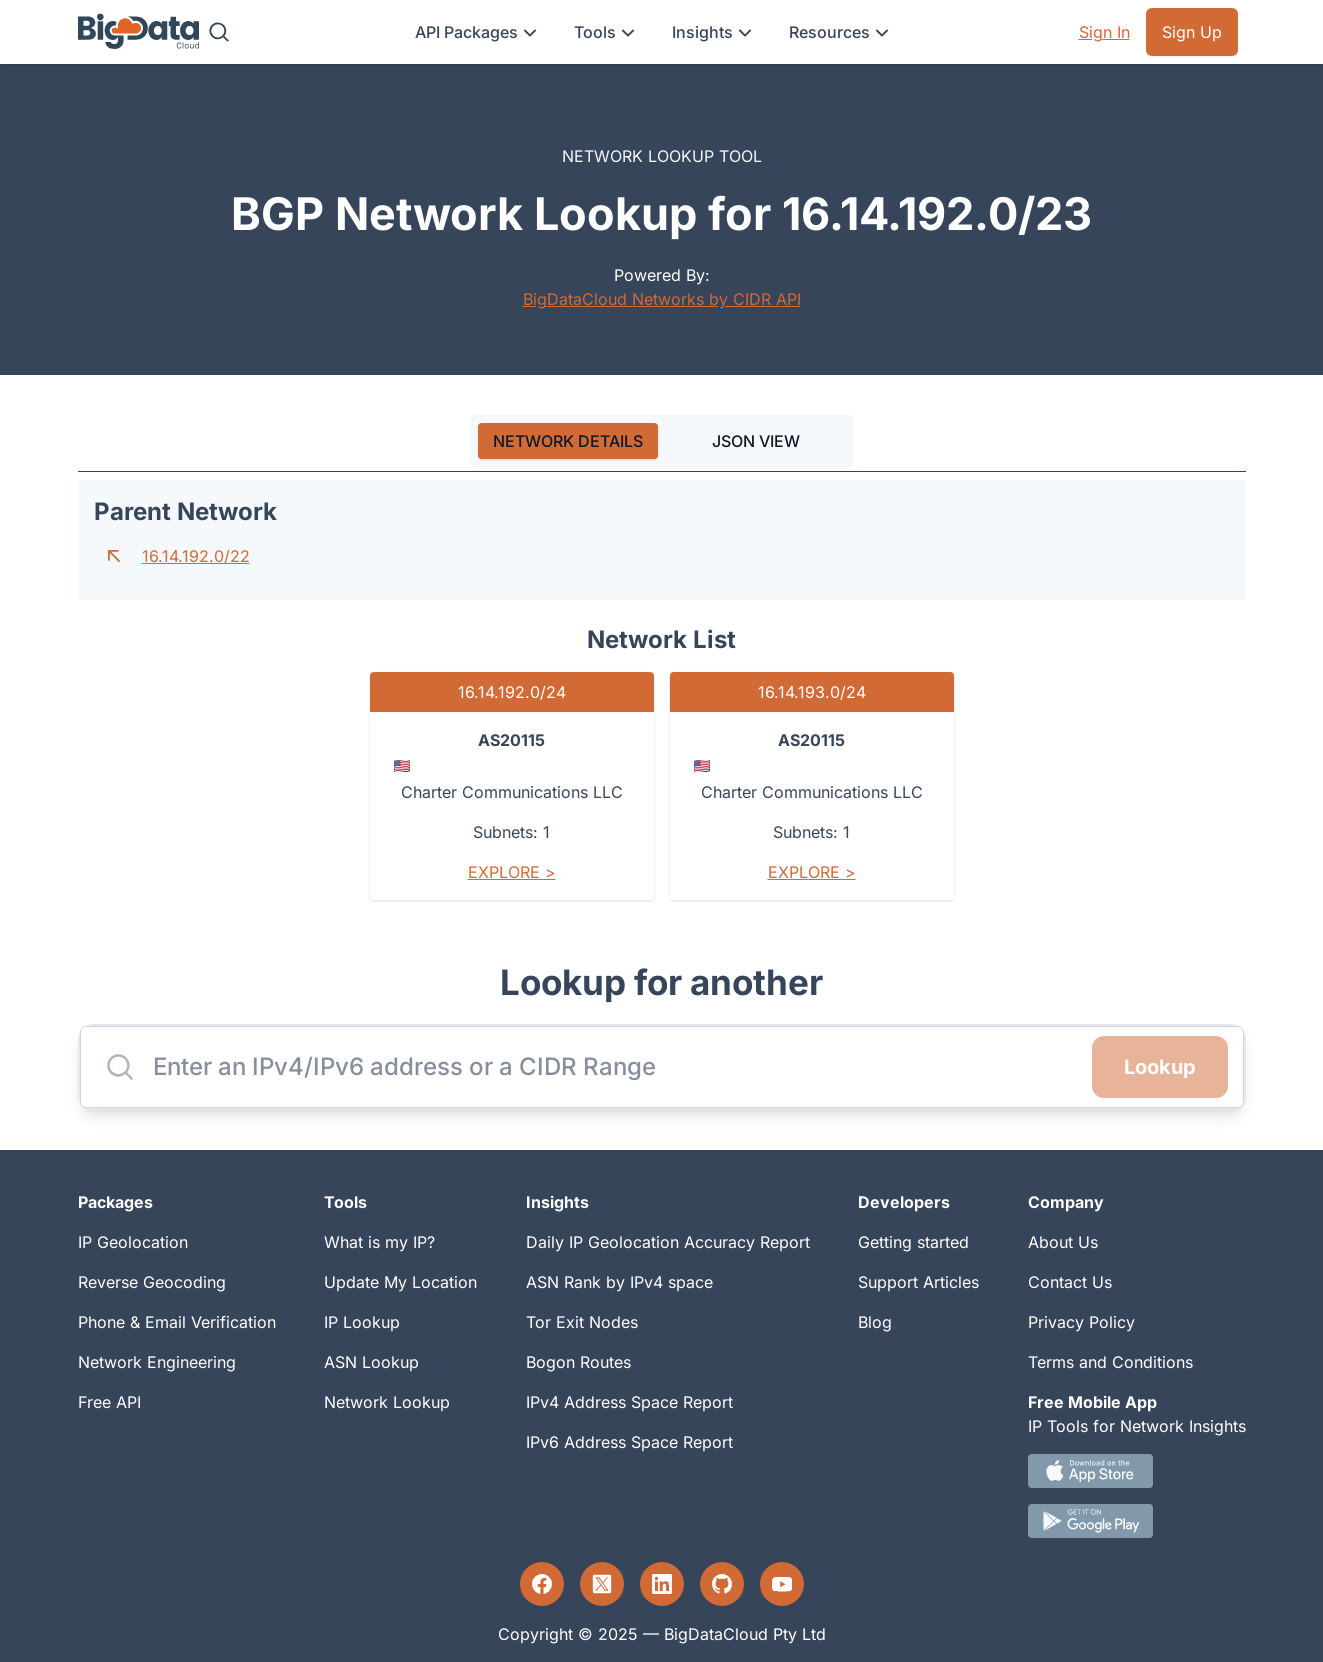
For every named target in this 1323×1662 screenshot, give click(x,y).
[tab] (568, 441)
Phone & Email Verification (177, 1322)
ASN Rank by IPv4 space (619, 1282)
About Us (1063, 1242)
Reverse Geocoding (152, 1282)
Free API (109, 1402)
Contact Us (1070, 1282)
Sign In (1104, 32)
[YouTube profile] (782, 1584)
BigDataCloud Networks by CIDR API (662, 299)
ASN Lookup (371, 1362)
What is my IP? (379, 1242)
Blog (875, 1322)
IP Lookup (362, 1322)
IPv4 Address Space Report (629, 1402)
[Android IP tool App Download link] (1137, 1521)
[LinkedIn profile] (662, 1584)
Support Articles (918, 1282)
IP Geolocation (133, 1242)
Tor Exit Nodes (582, 1322)
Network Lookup (387, 1402)
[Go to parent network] (114, 556)
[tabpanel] (662, 698)
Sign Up (1192, 32)
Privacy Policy (1081, 1322)
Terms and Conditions (1110, 1362)
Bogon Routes (578, 1362)
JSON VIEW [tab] (756, 441)
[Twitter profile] (602, 1584)
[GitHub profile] (722, 1584)
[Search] (219, 32)
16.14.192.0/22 (196, 556)
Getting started (913, 1242)
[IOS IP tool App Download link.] (1137, 1471)
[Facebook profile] (542, 1584)
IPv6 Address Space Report (629, 1442)
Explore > (512, 872)
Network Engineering (157, 1362)
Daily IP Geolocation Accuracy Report (668, 1242)
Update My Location (400, 1282)
